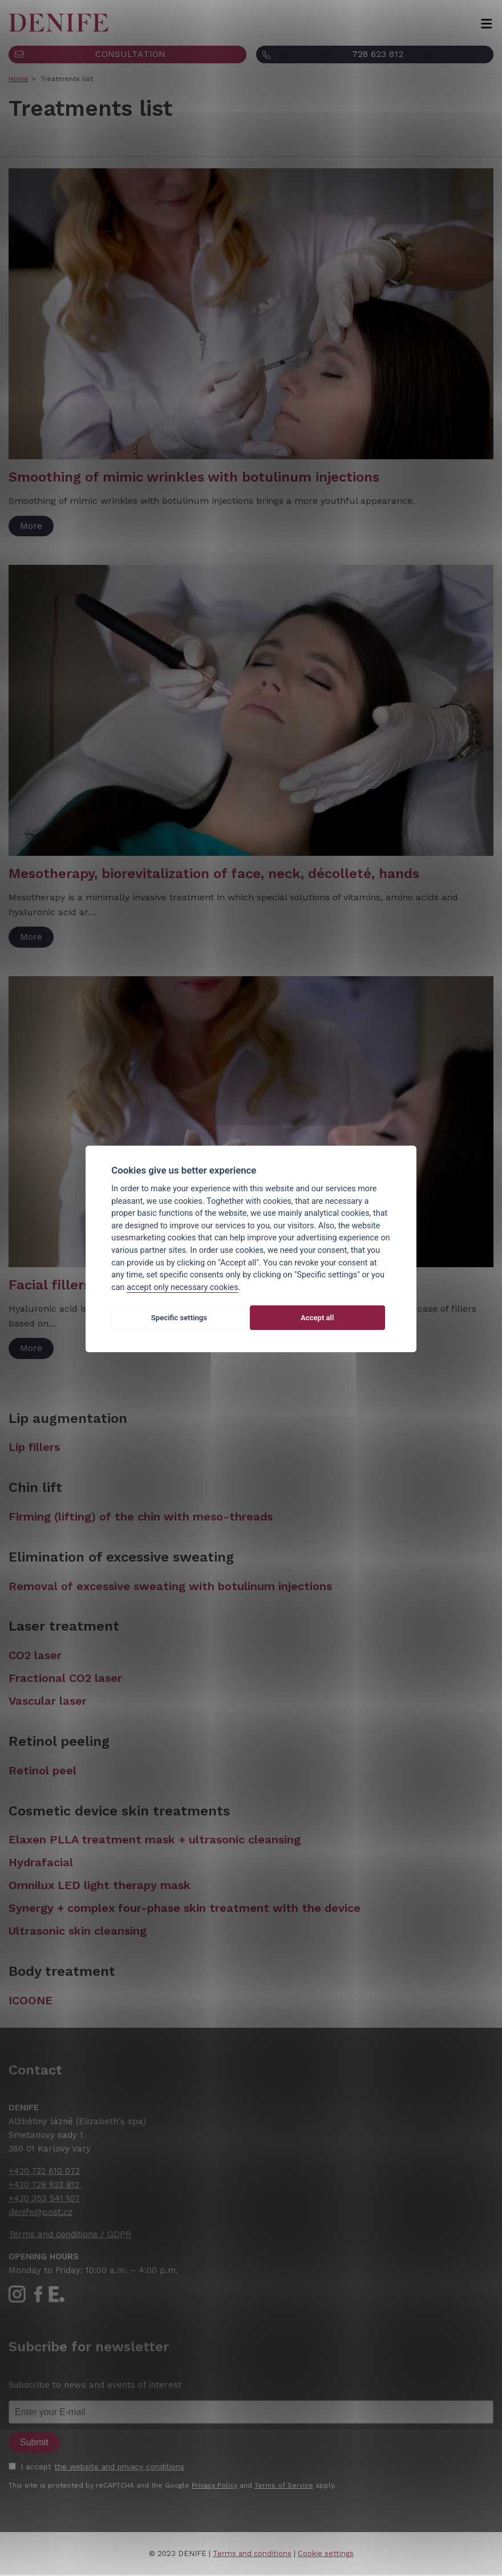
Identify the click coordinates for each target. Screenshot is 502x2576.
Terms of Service (283, 2485)
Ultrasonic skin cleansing (78, 1931)
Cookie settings (326, 2553)
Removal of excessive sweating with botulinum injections (170, 1586)
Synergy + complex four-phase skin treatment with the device (185, 1908)
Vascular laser (48, 1701)
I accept (102, 2466)
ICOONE (30, 2000)
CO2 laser (35, 1655)
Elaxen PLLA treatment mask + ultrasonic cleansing (155, 1839)
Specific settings (179, 1317)
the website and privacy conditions (119, 2466)
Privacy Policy (214, 2485)
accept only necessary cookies (182, 1287)
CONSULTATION (130, 53)
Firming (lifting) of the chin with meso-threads (141, 1516)
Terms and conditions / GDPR (70, 2234)
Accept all (317, 1317)
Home (19, 79)
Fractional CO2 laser (65, 1678)
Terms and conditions (252, 2553)
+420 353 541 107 (44, 2198)
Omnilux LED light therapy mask (100, 1885)
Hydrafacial (41, 1862)
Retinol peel (42, 1770)
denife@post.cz (40, 2212)
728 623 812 (377, 53)
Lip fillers (34, 1447)
